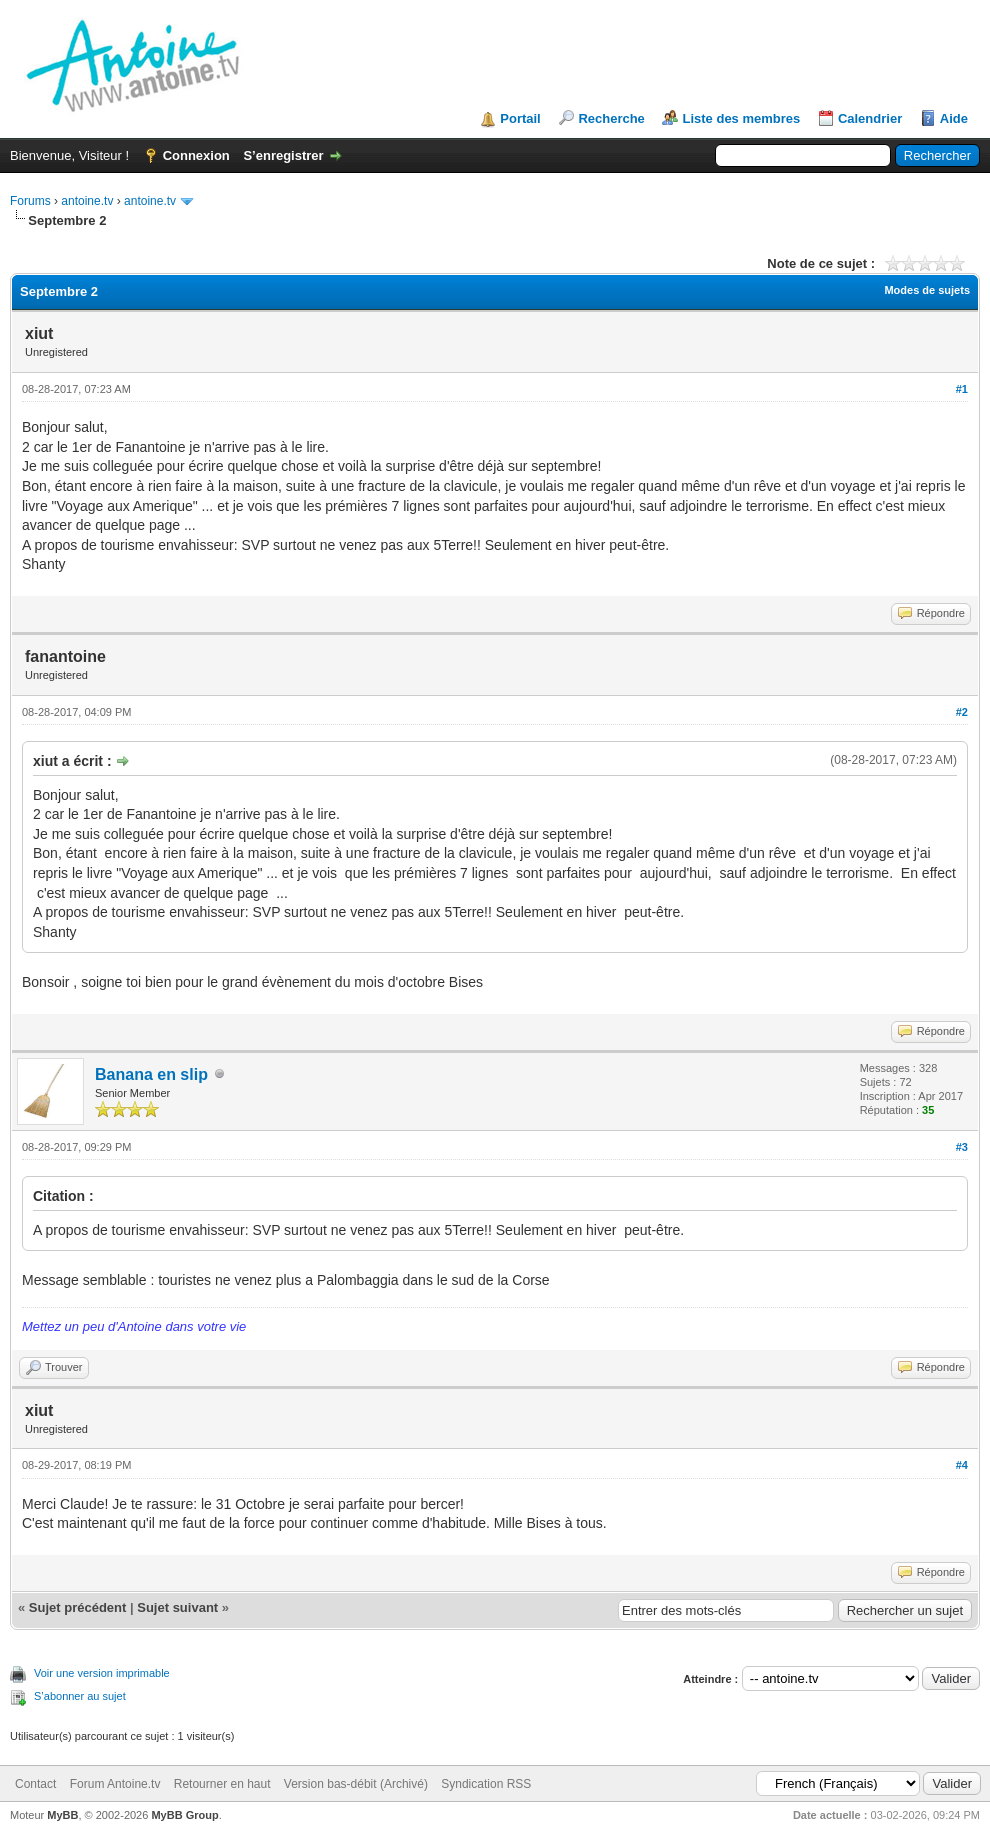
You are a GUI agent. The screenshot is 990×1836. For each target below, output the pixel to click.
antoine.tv (87, 201)
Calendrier (870, 118)
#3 (962, 1147)
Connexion (196, 155)
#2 (962, 712)
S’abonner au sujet (80, 1696)
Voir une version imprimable (102, 1673)
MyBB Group (184, 1815)
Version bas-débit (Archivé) (356, 1784)
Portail (520, 118)
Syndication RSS (486, 1784)
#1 (962, 389)
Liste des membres (741, 118)
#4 (962, 1465)
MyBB (62, 1815)
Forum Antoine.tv (115, 1784)
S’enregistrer (283, 155)
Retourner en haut (222, 1784)
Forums (30, 201)
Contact (35, 1784)
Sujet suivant (177, 1607)
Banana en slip (151, 1074)
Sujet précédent (78, 1607)
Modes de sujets (927, 290)
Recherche (611, 118)
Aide (954, 118)
